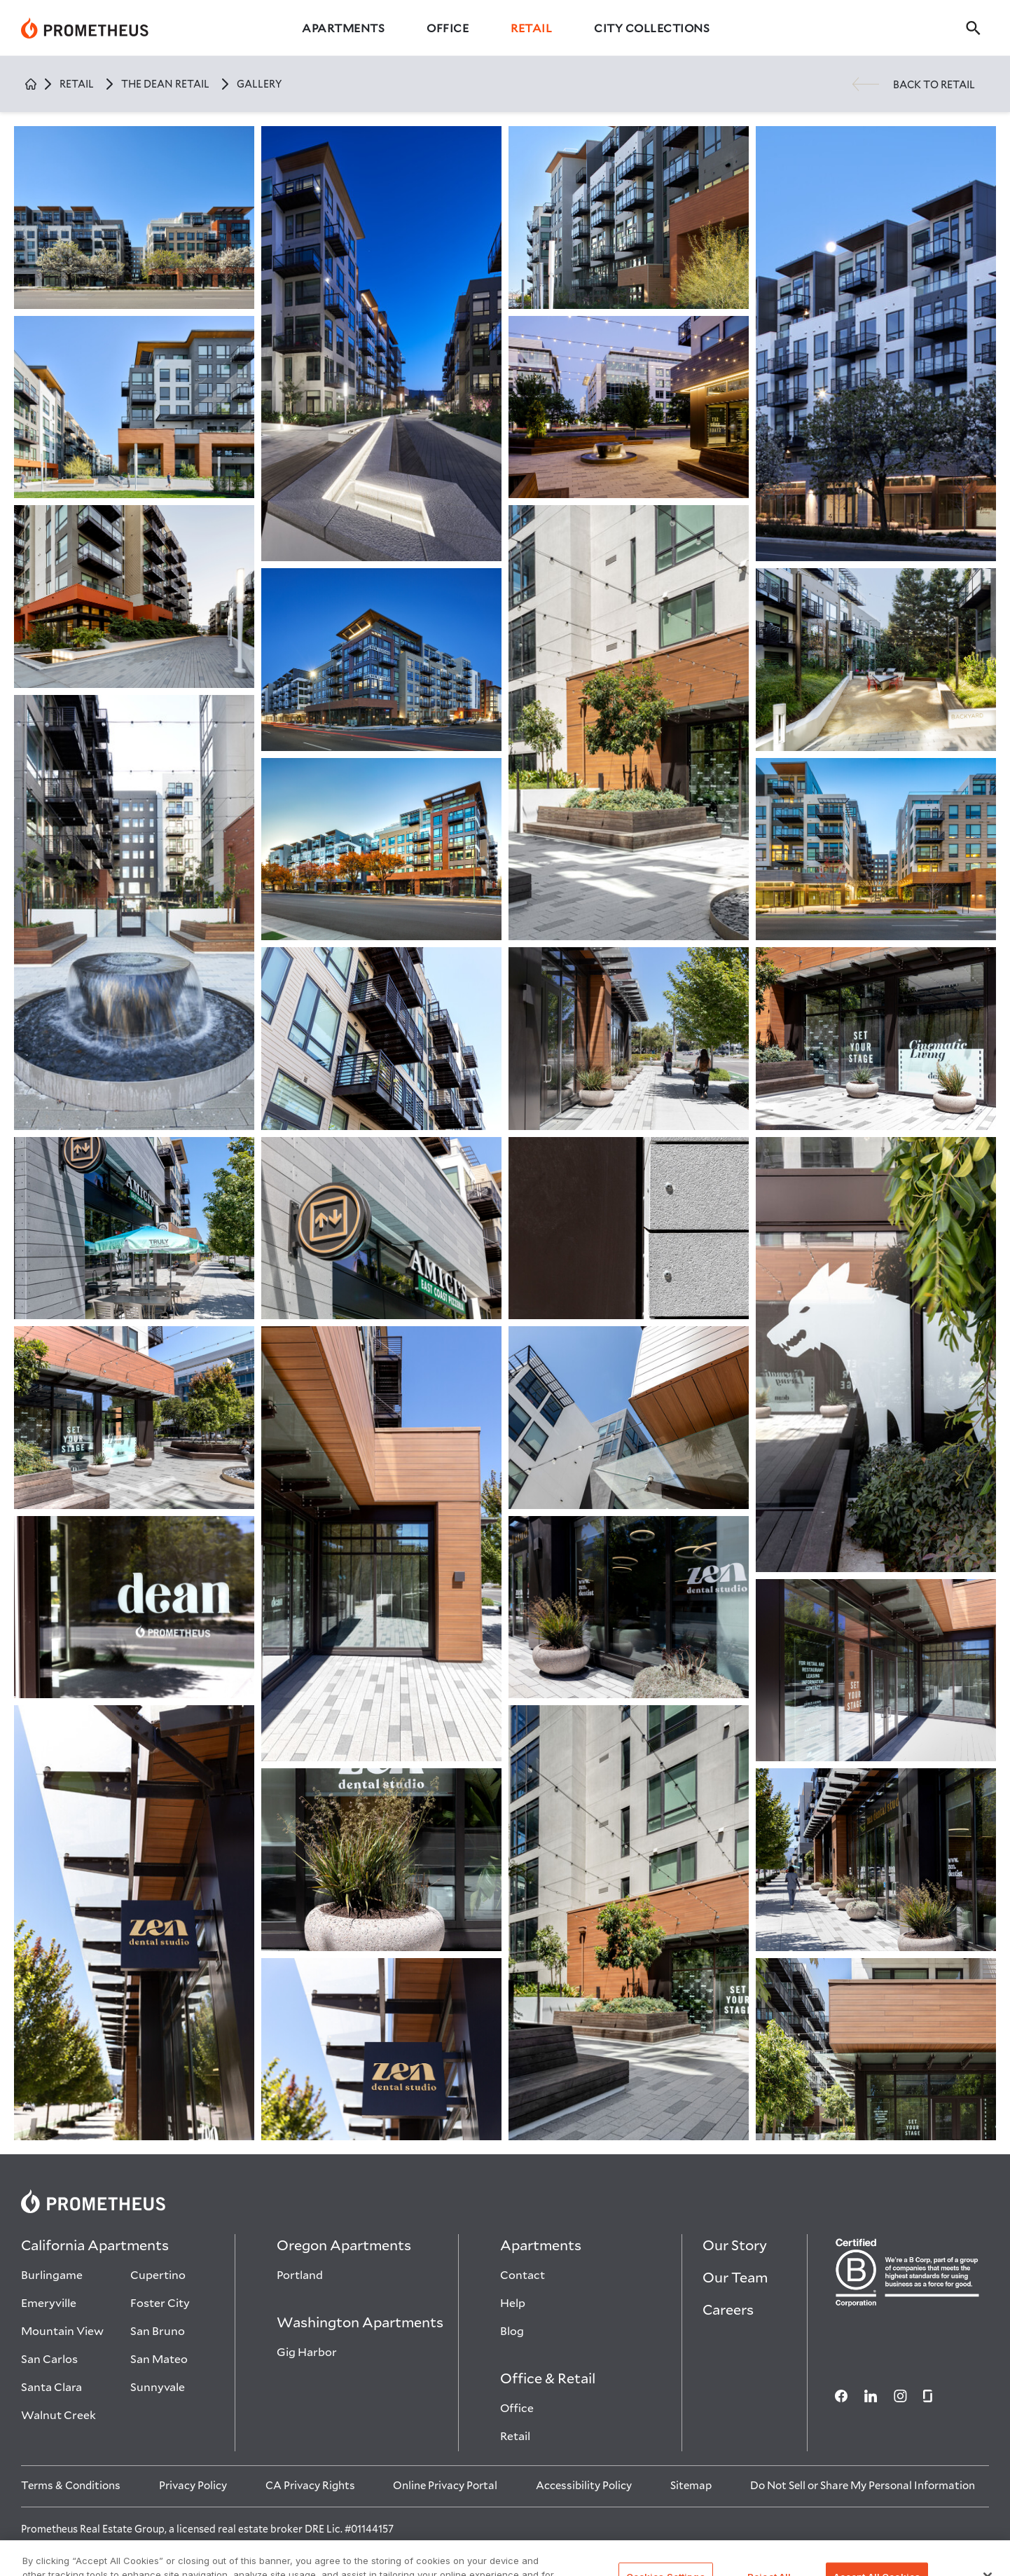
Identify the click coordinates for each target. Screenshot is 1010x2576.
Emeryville (48, 2302)
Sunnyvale (157, 2386)
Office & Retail (547, 2378)
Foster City (160, 2302)
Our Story (735, 2245)
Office (448, 27)
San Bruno (157, 2330)
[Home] (30, 84)
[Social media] (834, 2396)
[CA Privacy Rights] (310, 2485)
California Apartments (95, 2245)
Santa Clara (51, 2386)
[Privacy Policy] (193, 2485)
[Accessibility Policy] (584, 2485)
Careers (728, 2309)
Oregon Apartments (344, 2245)
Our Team (735, 2277)
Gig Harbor (307, 2351)
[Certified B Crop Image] (908, 2271)
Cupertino (158, 2274)
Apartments (343, 27)
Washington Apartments (360, 2322)
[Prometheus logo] (505, 2201)
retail (77, 84)
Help (512, 2302)
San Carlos (49, 2358)
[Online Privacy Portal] (445, 2485)
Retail (531, 27)
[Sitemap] (691, 2485)
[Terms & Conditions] (70, 2485)
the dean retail (165, 84)
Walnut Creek (58, 2414)
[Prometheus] (84, 28)
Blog (512, 2330)
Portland (300, 2274)
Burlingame (52, 2274)
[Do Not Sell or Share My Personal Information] (862, 2485)
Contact (522, 2274)
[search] (976, 28)
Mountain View (62, 2330)
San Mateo (159, 2358)
